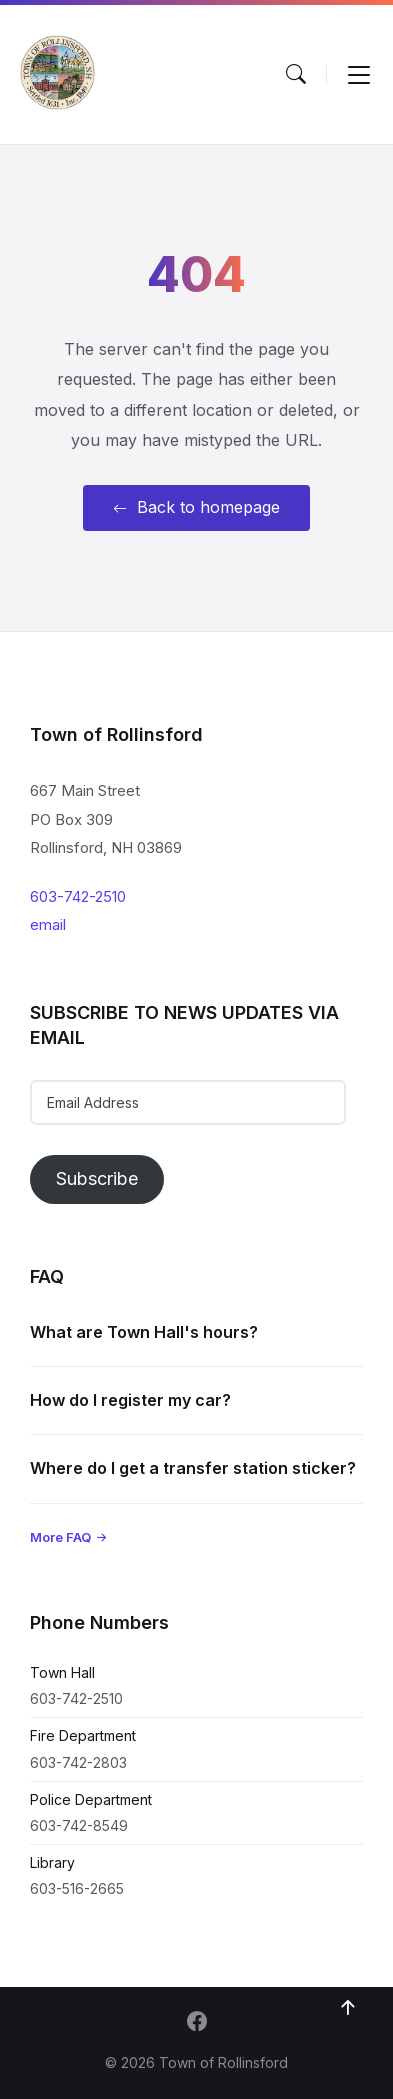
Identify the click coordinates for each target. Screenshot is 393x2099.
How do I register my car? (130, 1400)
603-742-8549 (79, 1825)
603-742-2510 (78, 896)
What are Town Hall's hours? (144, 1332)
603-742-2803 (78, 1762)
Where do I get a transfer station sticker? (193, 1468)
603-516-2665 (77, 1888)
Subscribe (97, 1178)
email (48, 924)
